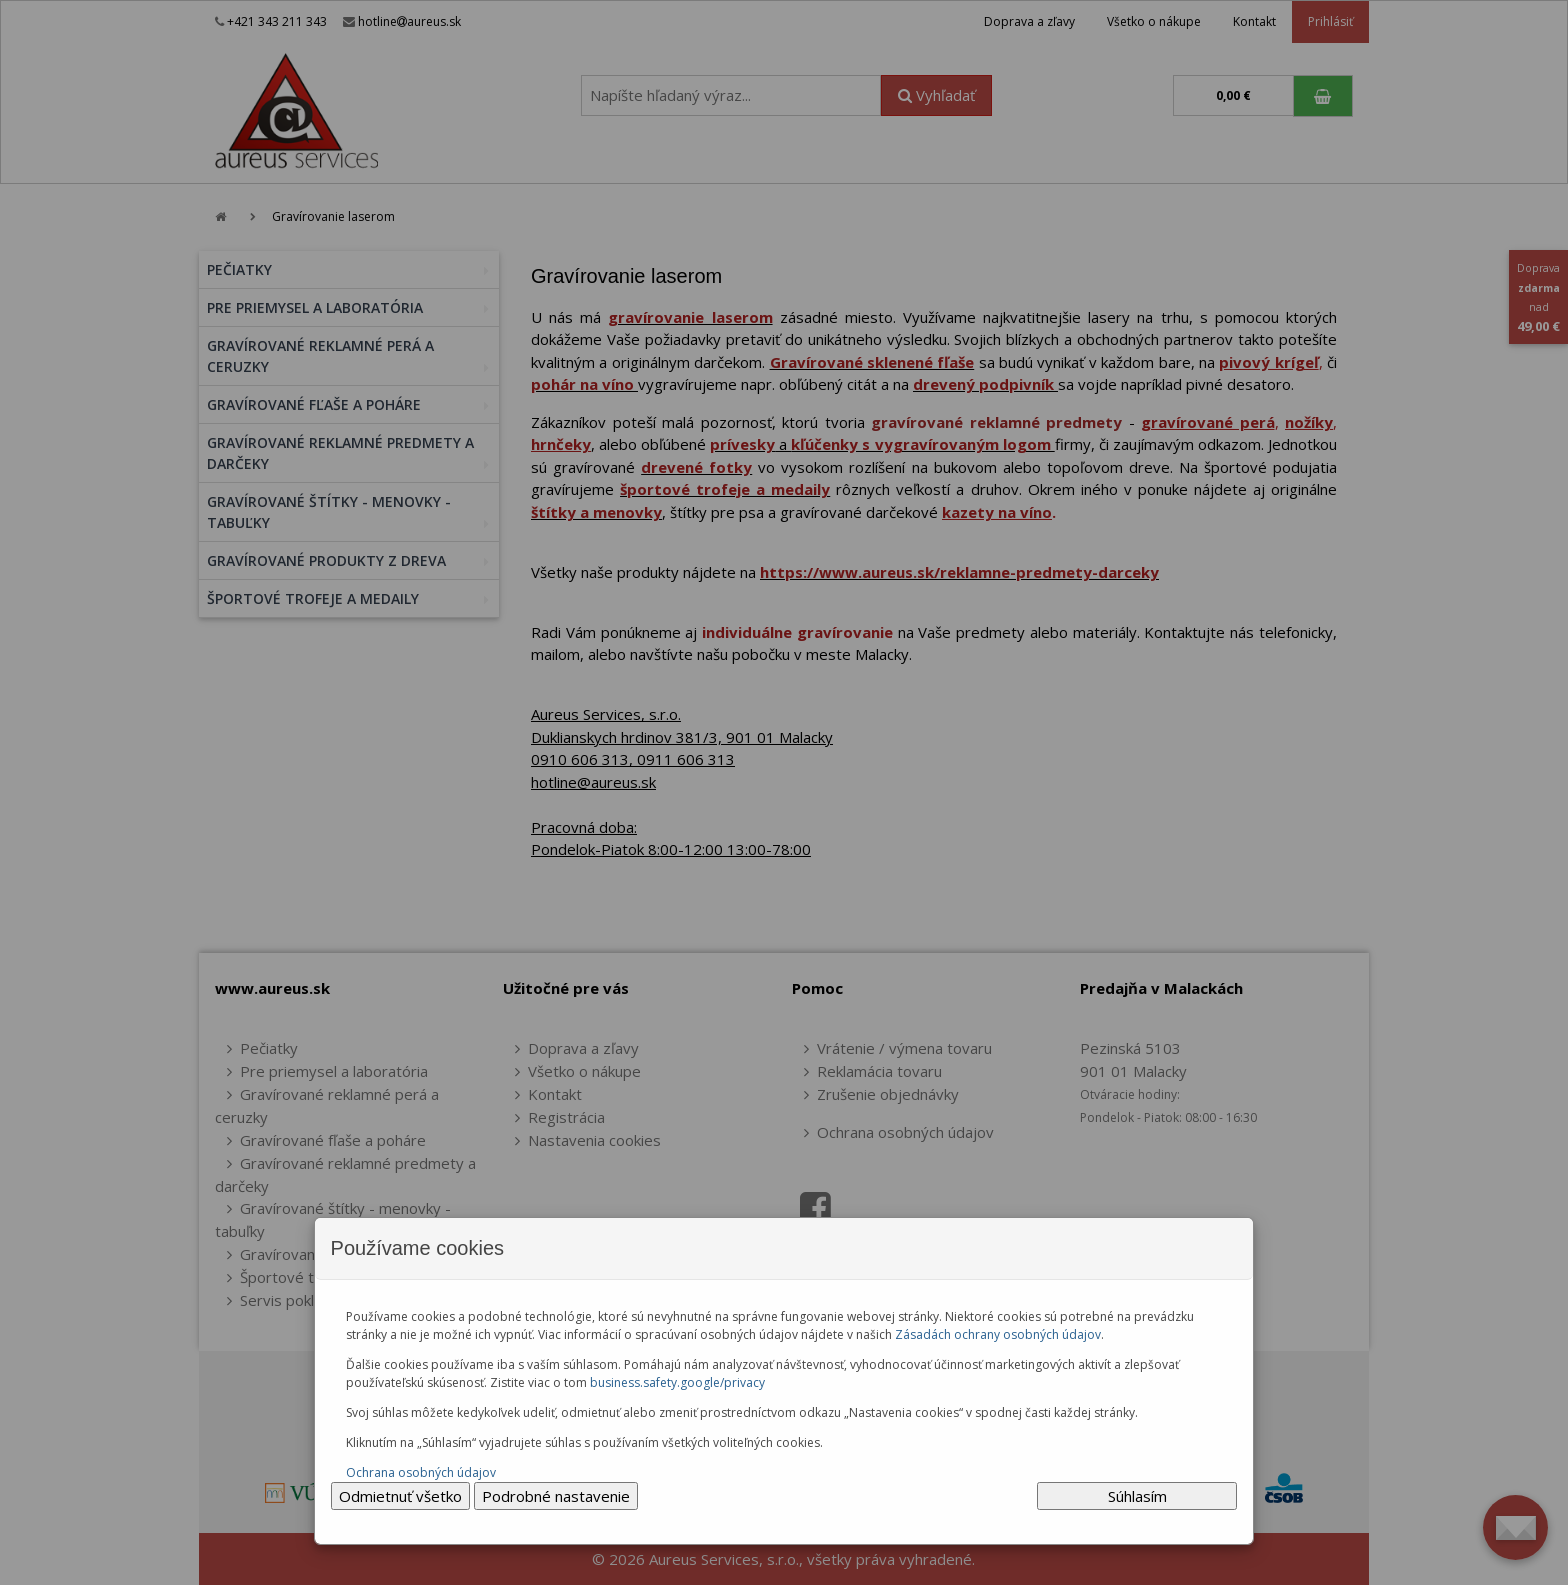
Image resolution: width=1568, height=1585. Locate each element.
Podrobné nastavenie (556, 1496)
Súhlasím (1137, 1496)
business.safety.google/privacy (677, 1382)
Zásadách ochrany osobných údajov (998, 1334)
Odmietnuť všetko (400, 1496)
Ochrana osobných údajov (421, 1472)
